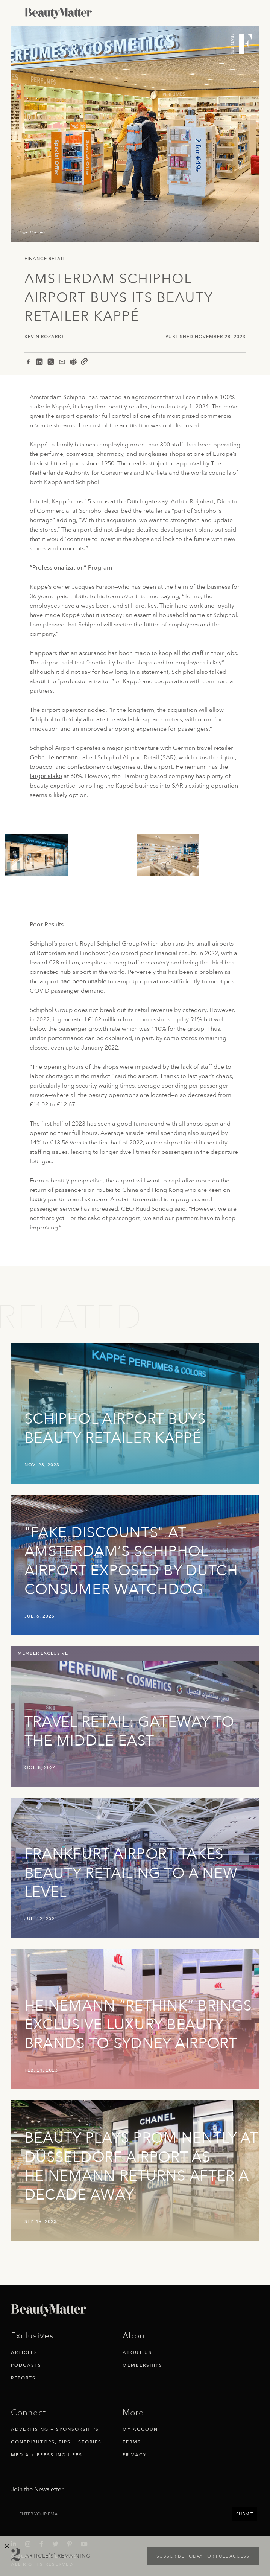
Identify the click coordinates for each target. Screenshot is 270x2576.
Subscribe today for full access (202, 2556)
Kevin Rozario (44, 337)
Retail (57, 259)
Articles (24, 2352)
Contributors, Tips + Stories (56, 2442)
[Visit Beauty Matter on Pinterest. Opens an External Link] (71, 2522)
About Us (137, 2352)
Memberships (142, 2365)
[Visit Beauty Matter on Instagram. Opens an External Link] (30, 2522)
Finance (35, 259)
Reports (23, 2378)
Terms (132, 2442)
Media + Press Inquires (46, 2455)
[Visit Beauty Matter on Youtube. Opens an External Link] (86, 2522)
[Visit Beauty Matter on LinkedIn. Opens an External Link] (16, 2522)
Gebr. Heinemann (54, 757)
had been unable (83, 981)
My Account (142, 2429)
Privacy (135, 2455)
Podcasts (26, 2365)
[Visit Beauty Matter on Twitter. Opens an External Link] (57, 2522)
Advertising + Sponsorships (55, 2429)
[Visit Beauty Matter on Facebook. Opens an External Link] (43, 2522)
